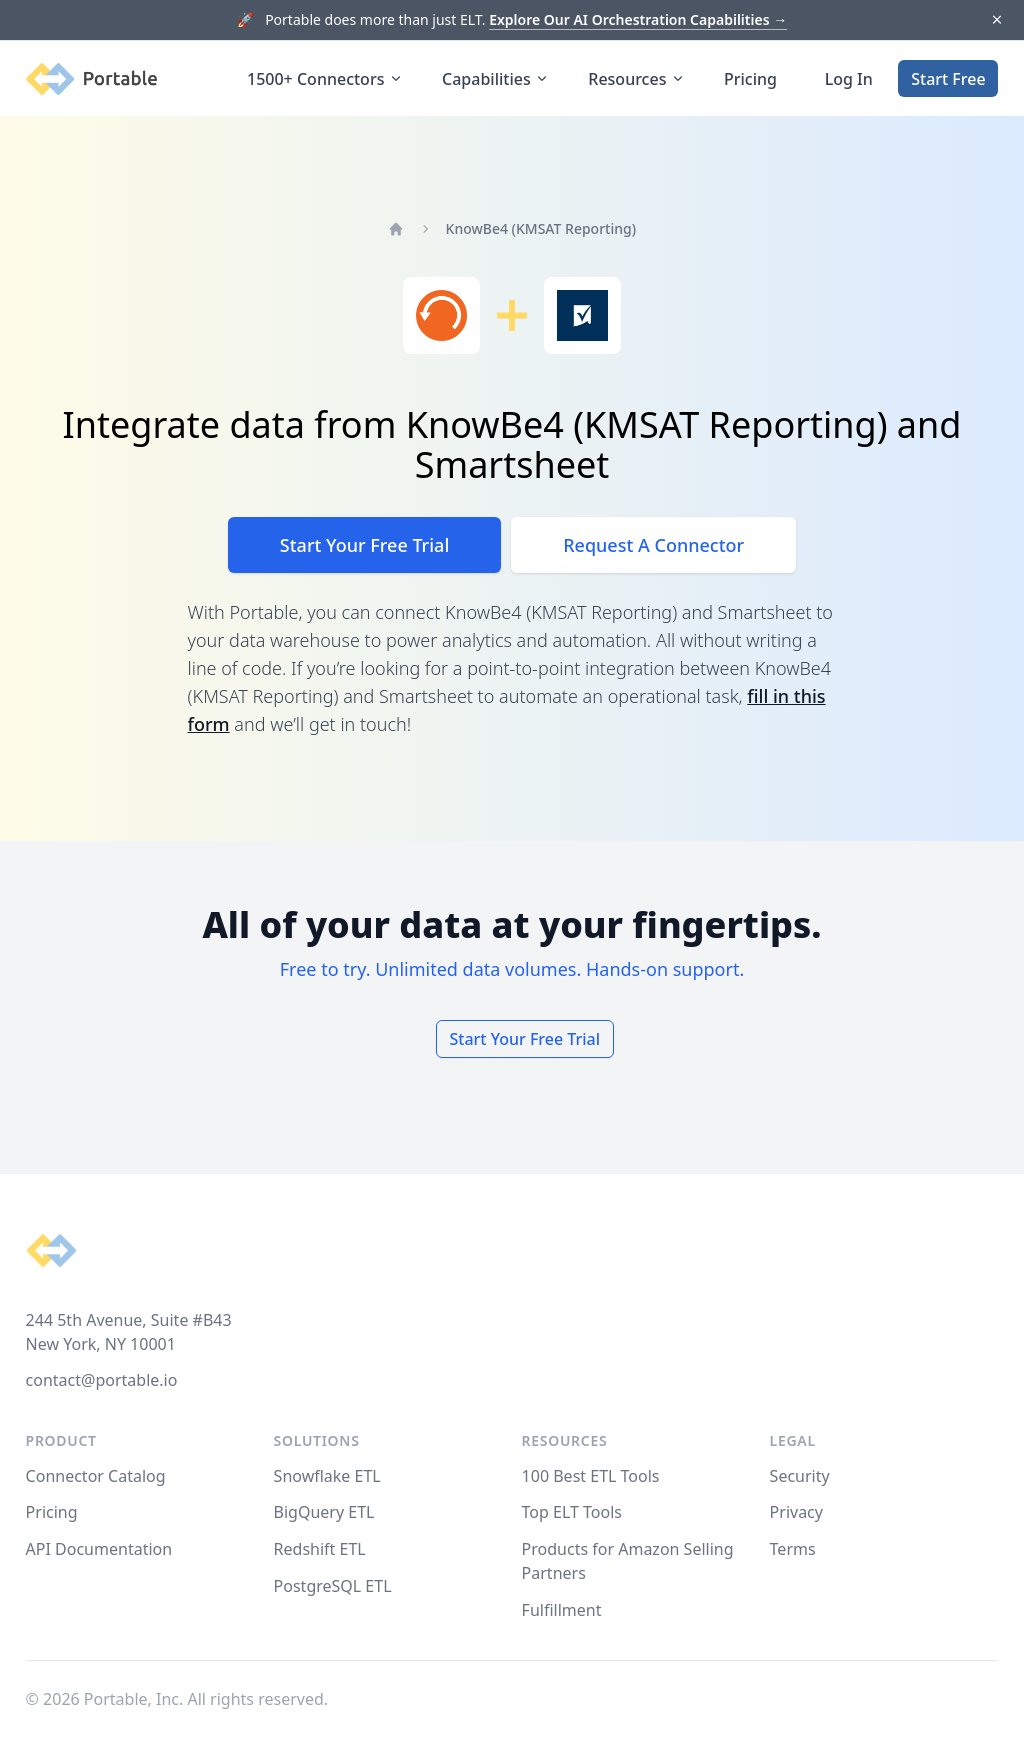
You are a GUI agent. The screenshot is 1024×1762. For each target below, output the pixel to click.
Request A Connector (653, 545)
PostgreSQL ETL (333, 1586)
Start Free (948, 79)
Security (800, 1476)
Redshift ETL (320, 1549)
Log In (849, 79)
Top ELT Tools (572, 1512)
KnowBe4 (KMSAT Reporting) (541, 228)
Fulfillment (562, 1610)
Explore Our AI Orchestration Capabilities (638, 19)
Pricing (750, 79)
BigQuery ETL (324, 1512)
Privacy (796, 1512)
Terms (793, 1549)
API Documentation (99, 1549)
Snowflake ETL (327, 1476)
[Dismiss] (996, 20)
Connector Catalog (96, 1476)
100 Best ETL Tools (591, 1476)
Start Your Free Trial (364, 545)
